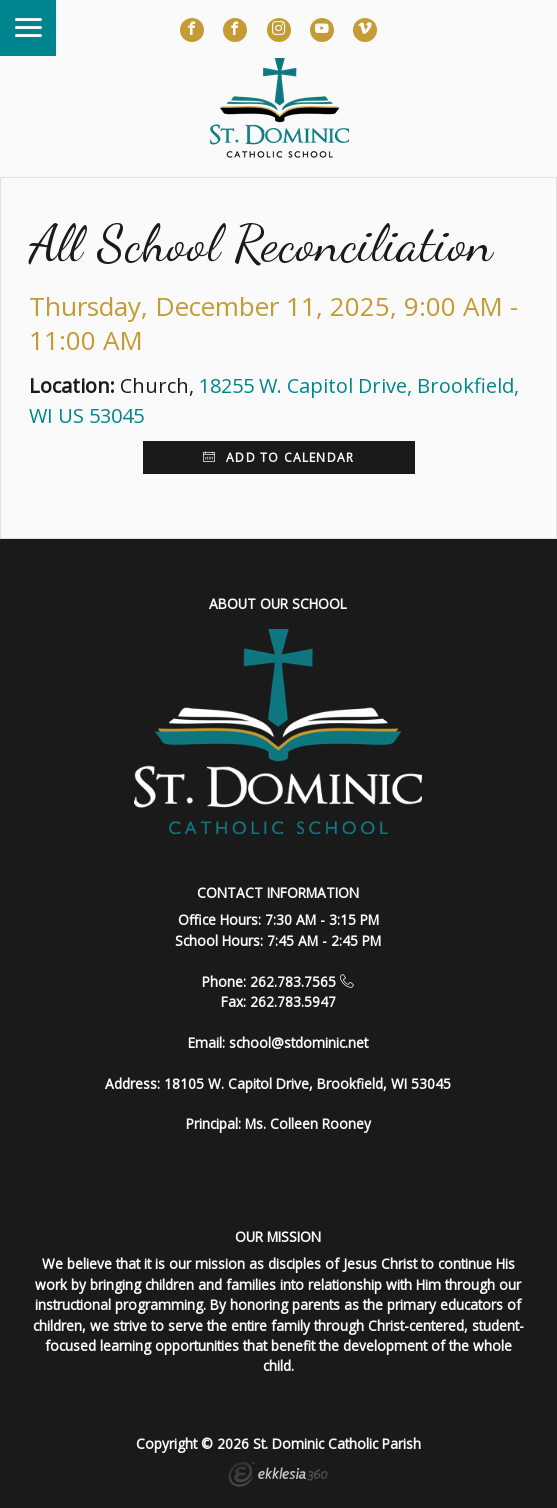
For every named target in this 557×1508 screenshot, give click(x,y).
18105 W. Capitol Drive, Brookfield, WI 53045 (307, 1083)
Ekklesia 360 (278, 1477)
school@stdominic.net (298, 1042)
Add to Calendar (278, 457)
